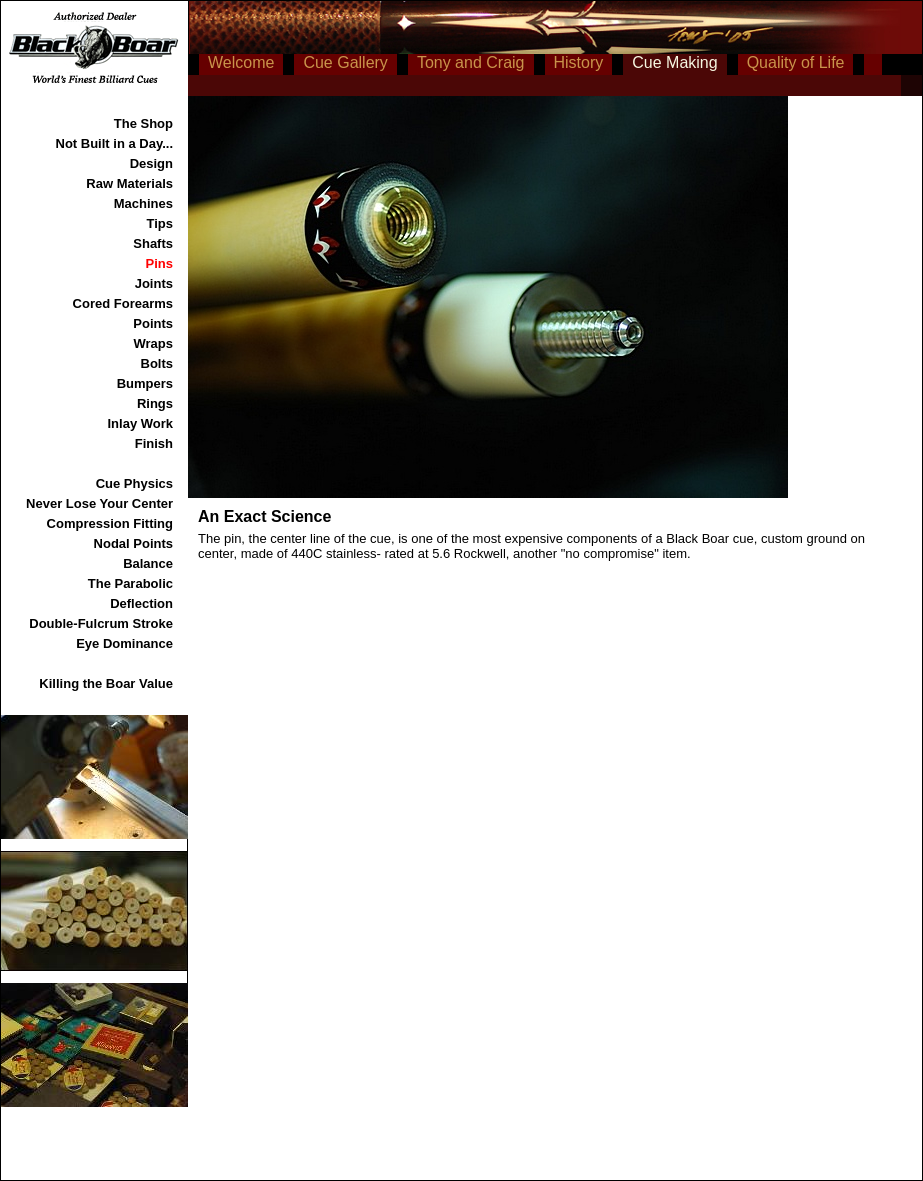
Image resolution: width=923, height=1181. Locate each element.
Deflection (141, 603)
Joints (154, 283)
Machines (143, 203)
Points (153, 323)
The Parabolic (130, 583)
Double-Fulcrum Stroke (101, 623)
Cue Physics (134, 483)
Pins (159, 263)
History (579, 62)
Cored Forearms (123, 303)
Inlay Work (140, 423)
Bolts (157, 363)
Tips (160, 223)
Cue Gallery (345, 62)
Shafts (153, 243)
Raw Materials (129, 183)
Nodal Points (133, 543)
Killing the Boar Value (106, 683)
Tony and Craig (471, 62)
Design (151, 163)
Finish (154, 443)
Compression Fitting (110, 523)
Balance (148, 563)
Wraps (154, 343)
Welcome (241, 62)
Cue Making (674, 62)
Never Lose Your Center (99, 503)
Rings (155, 403)
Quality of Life (796, 62)
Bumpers (145, 383)
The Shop (143, 123)
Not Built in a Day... (115, 143)
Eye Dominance (124, 643)
